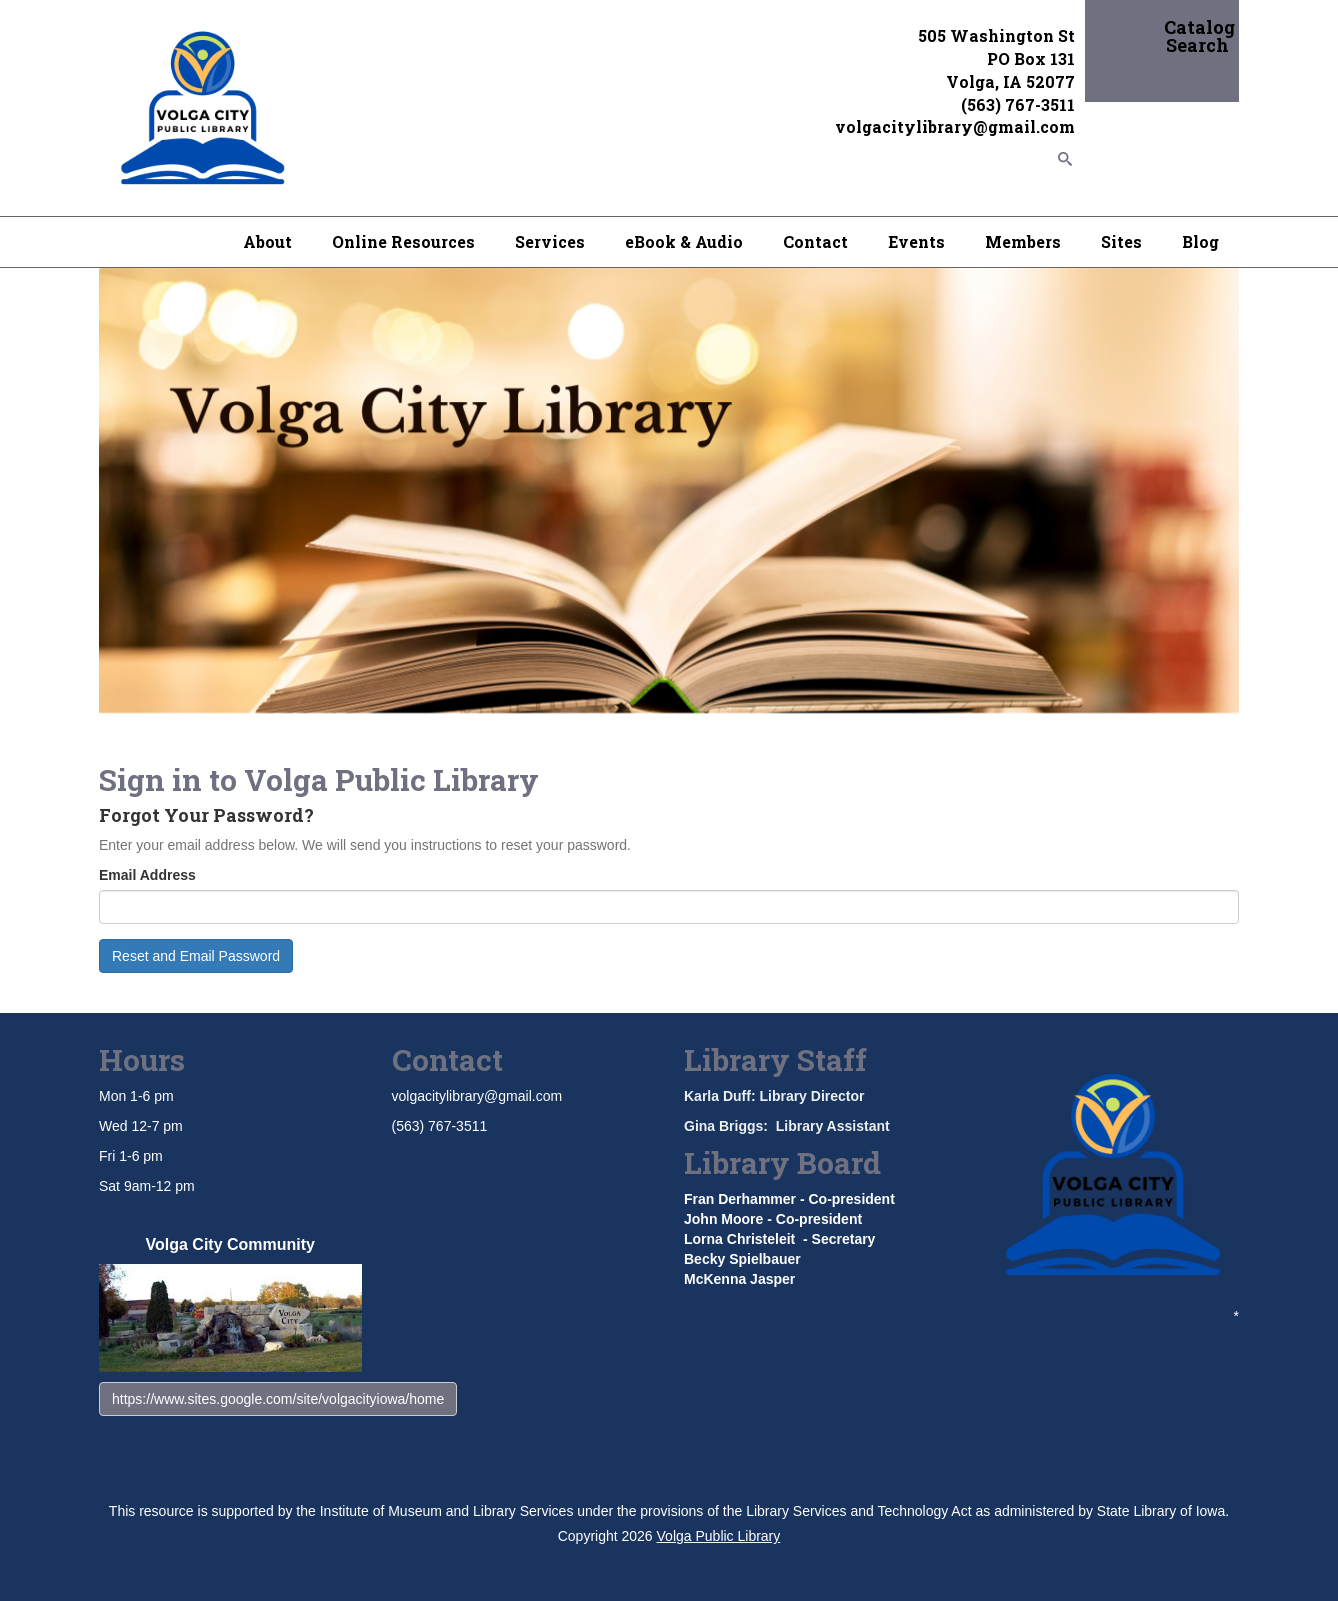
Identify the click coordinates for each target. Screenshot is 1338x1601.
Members (1023, 241)
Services (550, 241)
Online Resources (403, 241)
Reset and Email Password (196, 956)
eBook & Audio (684, 241)
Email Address (147, 875)
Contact (815, 241)
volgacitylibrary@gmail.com (477, 1096)
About (267, 241)
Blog (1200, 241)
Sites (1121, 241)
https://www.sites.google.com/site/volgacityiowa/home (278, 1399)
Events (916, 241)
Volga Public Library (719, 1536)
